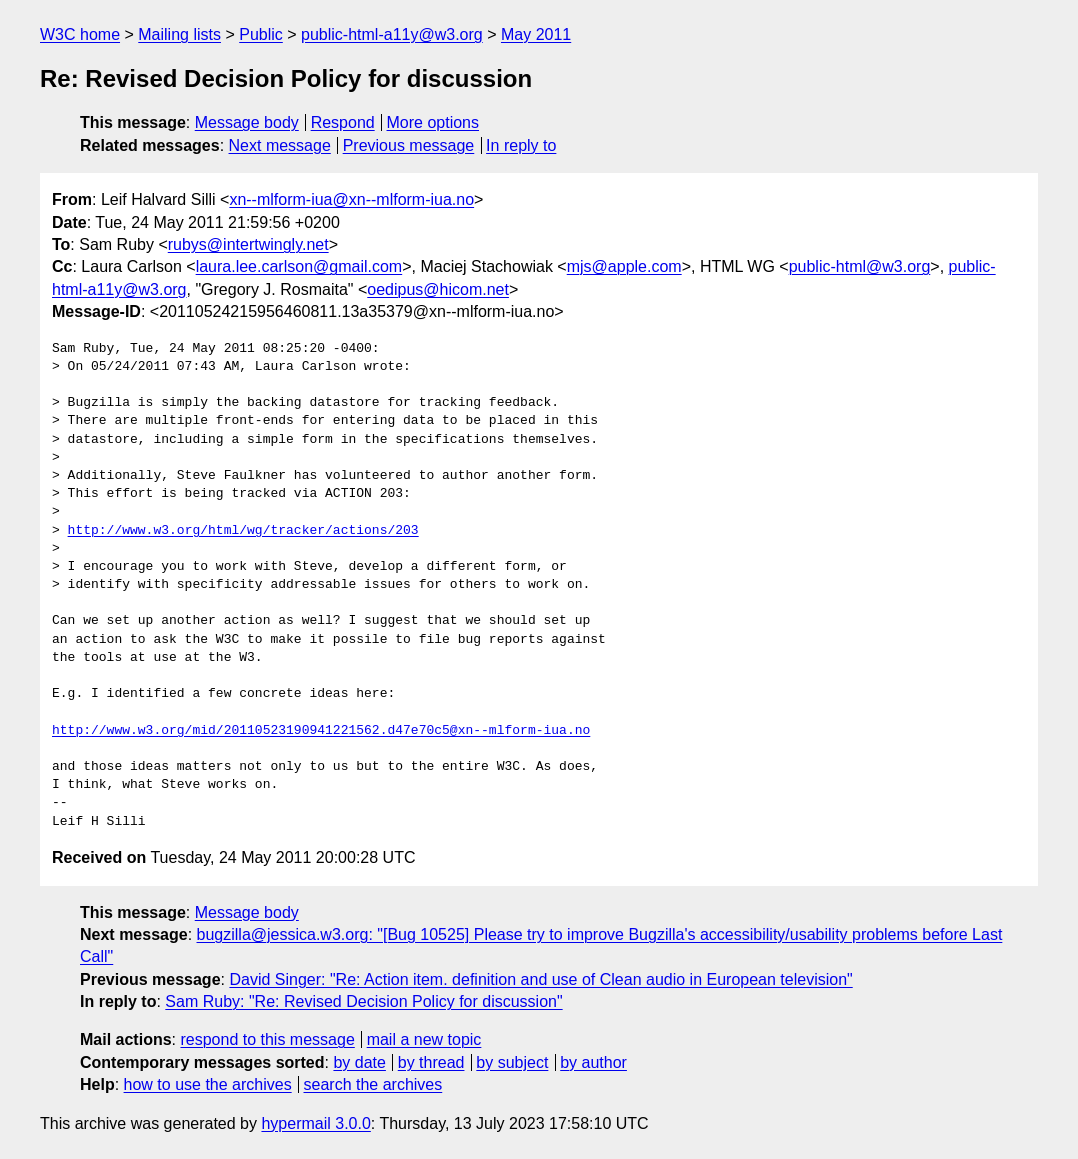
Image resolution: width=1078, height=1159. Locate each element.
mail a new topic (424, 1039)
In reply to (521, 145)
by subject (512, 1062)
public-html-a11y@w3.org (392, 34)
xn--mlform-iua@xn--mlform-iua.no (351, 199)
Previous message (409, 145)
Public (261, 34)
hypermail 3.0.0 (315, 1123)
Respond (343, 122)
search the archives (373, 1084)
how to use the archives (208, 1084)
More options (433, 122)
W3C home (80, 34)
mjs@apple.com (624, 266)
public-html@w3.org (860, 266)
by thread (431, 1062)
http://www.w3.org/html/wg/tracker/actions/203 (243, 531)
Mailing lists (179, 34)
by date (359, 1062)
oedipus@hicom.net (438, 289)
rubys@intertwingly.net (248, 244)
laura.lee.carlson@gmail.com (299, 266)
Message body (247, 122)
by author (593, 1062)
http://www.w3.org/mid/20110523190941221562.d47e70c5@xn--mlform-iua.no (321, 731)
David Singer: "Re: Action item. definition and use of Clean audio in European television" (540, 979)
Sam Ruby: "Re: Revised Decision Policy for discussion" (363, 1001)
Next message (280, 145)
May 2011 (536, 34)
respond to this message (267, 1039)
